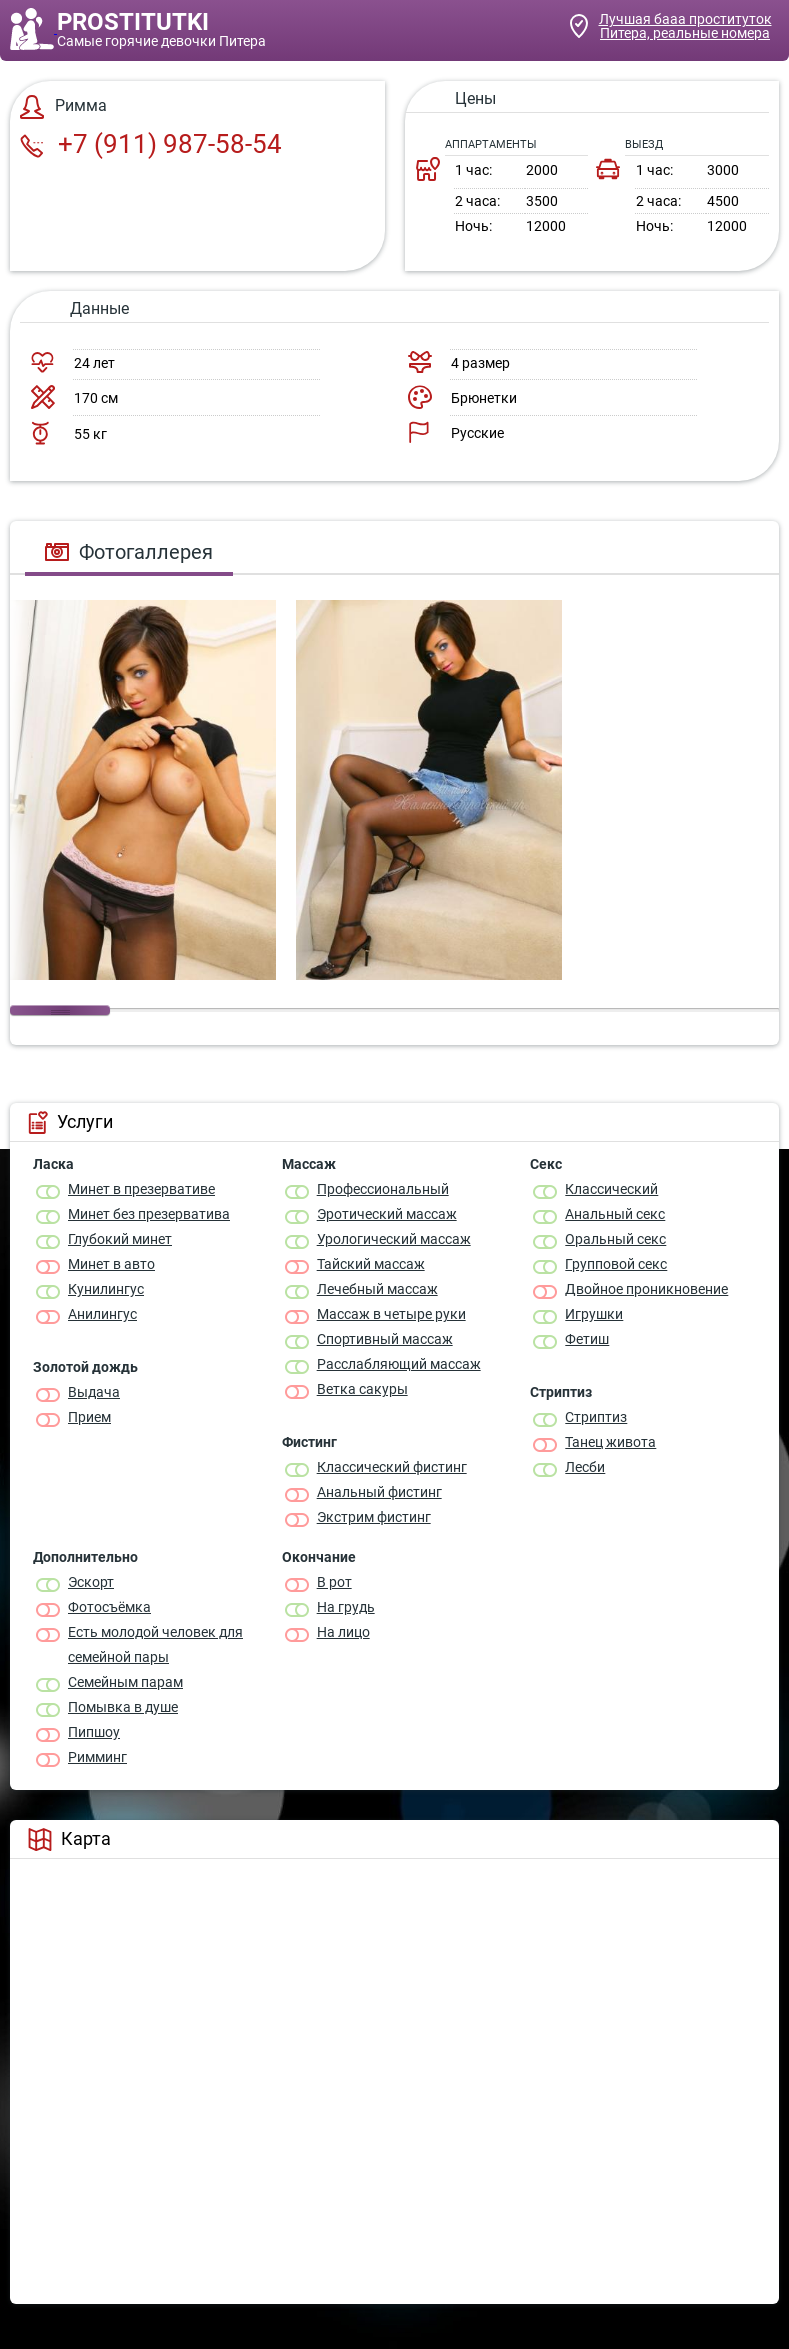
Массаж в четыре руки (391, 1314)
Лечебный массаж (377, 1289)
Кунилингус (106, 1289)
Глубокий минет (120, 1239)
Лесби (585, 1467)
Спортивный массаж (385, 1339)
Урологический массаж (394, 1239)
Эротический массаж (387, 1214)
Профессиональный (383, 1189)
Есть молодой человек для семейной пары (155, 1644)
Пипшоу (94, 1732)
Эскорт (91, 1582)
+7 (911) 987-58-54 (151, 144)
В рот (334, 1582)
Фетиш (587, 1339)
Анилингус (102, 1314)
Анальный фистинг (379, 1492)
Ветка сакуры (362, 1389)
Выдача (94, 1392)
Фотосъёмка (109, 1607)
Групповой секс (616, 1264)
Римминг (97, 1757)
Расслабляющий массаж (399, 1364)
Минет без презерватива (149, 1214)
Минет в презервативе (141, 1189)
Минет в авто (111, 1264)
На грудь (346, 1607)
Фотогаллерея (129, 552)
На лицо (343, 1632)
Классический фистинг (392, 1467)
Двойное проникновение (646, 1289)
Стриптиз (596, 1417)
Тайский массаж (371, 1264)
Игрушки (594, 1314)
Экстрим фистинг (374, 1517)
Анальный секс (615, 1214)
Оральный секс (615, 1239)
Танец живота (610, 1442)
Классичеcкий (611, 1189)
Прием (89, 1417)
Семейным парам (125, 1682)
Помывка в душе (123, 1707)
